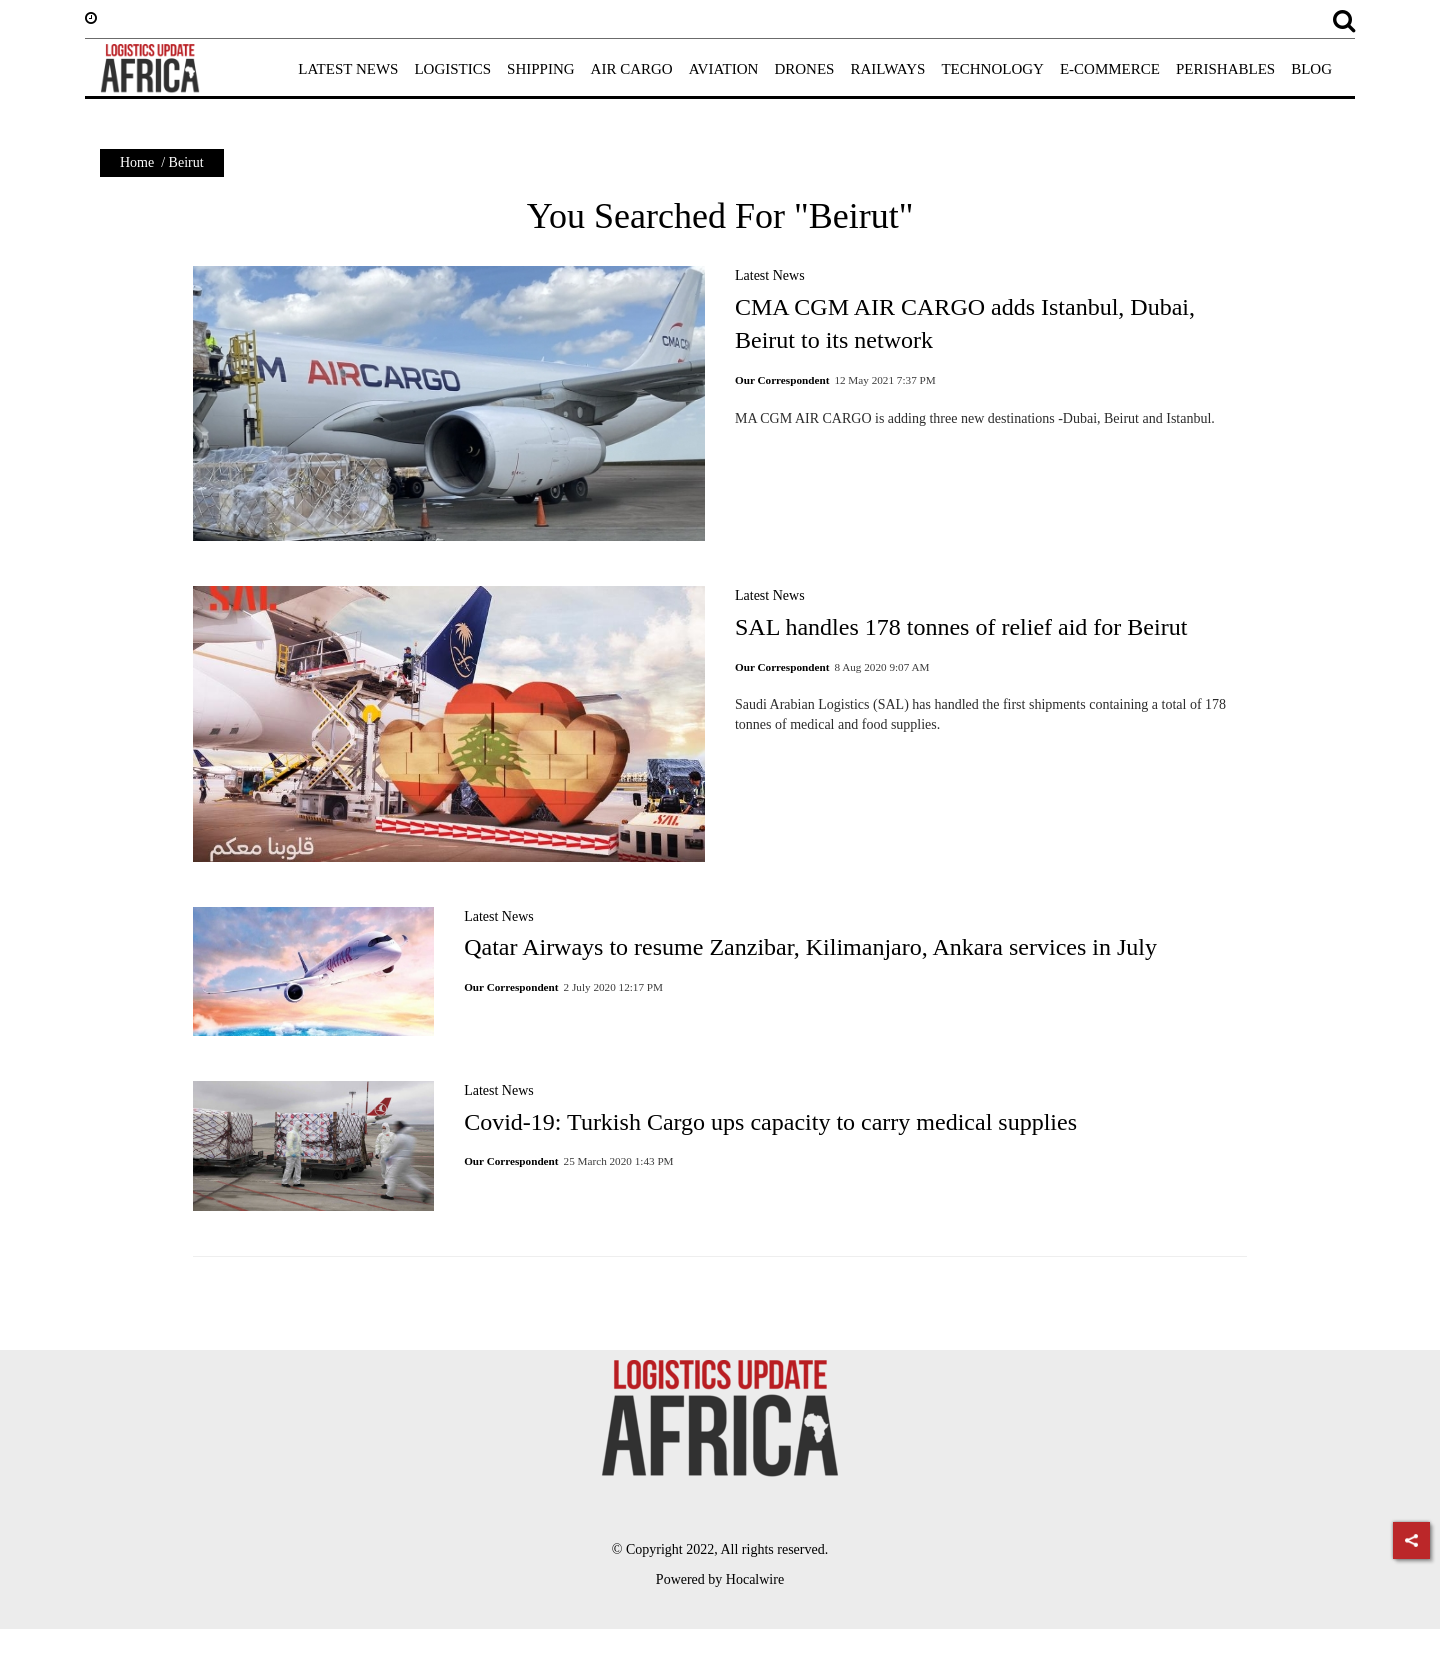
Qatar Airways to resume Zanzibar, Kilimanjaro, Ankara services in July (810, 947)
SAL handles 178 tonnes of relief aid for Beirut (961, 627)
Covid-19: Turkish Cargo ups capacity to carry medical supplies (770, 1122)
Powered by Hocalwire (720, 1579)
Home (137, 162)
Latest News (770, 275)
